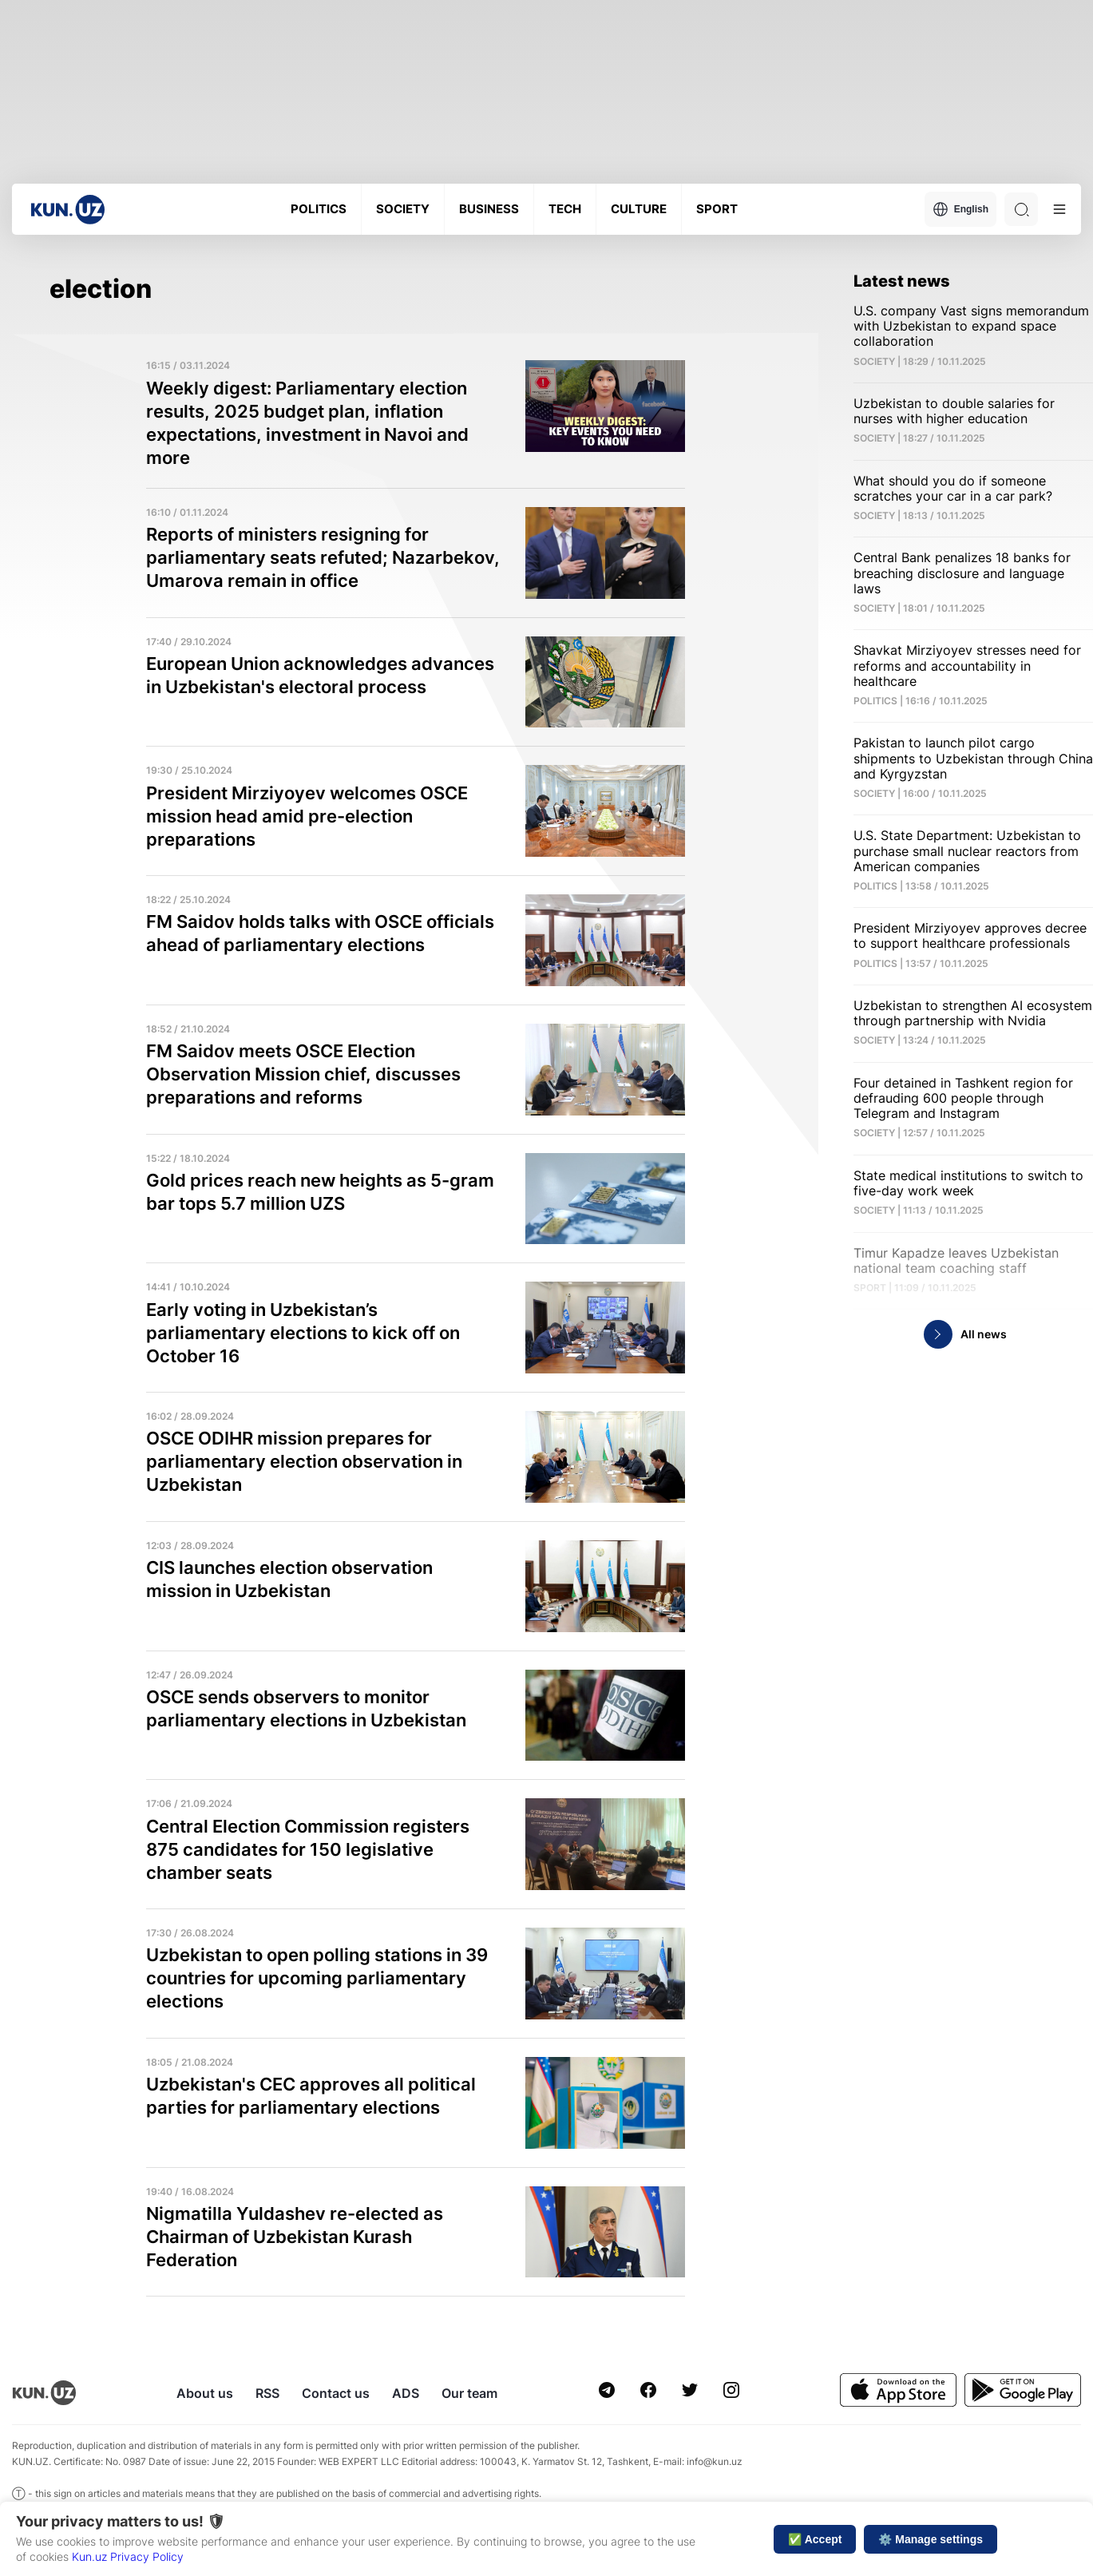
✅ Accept (815, 2539)
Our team (469, 2393)
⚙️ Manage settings (930, 2539)
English (960, 209)
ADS (405, 2393)
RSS (267, 2393)
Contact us (336, 2393)
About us (204, 2393)
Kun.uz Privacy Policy (128, 2556)
